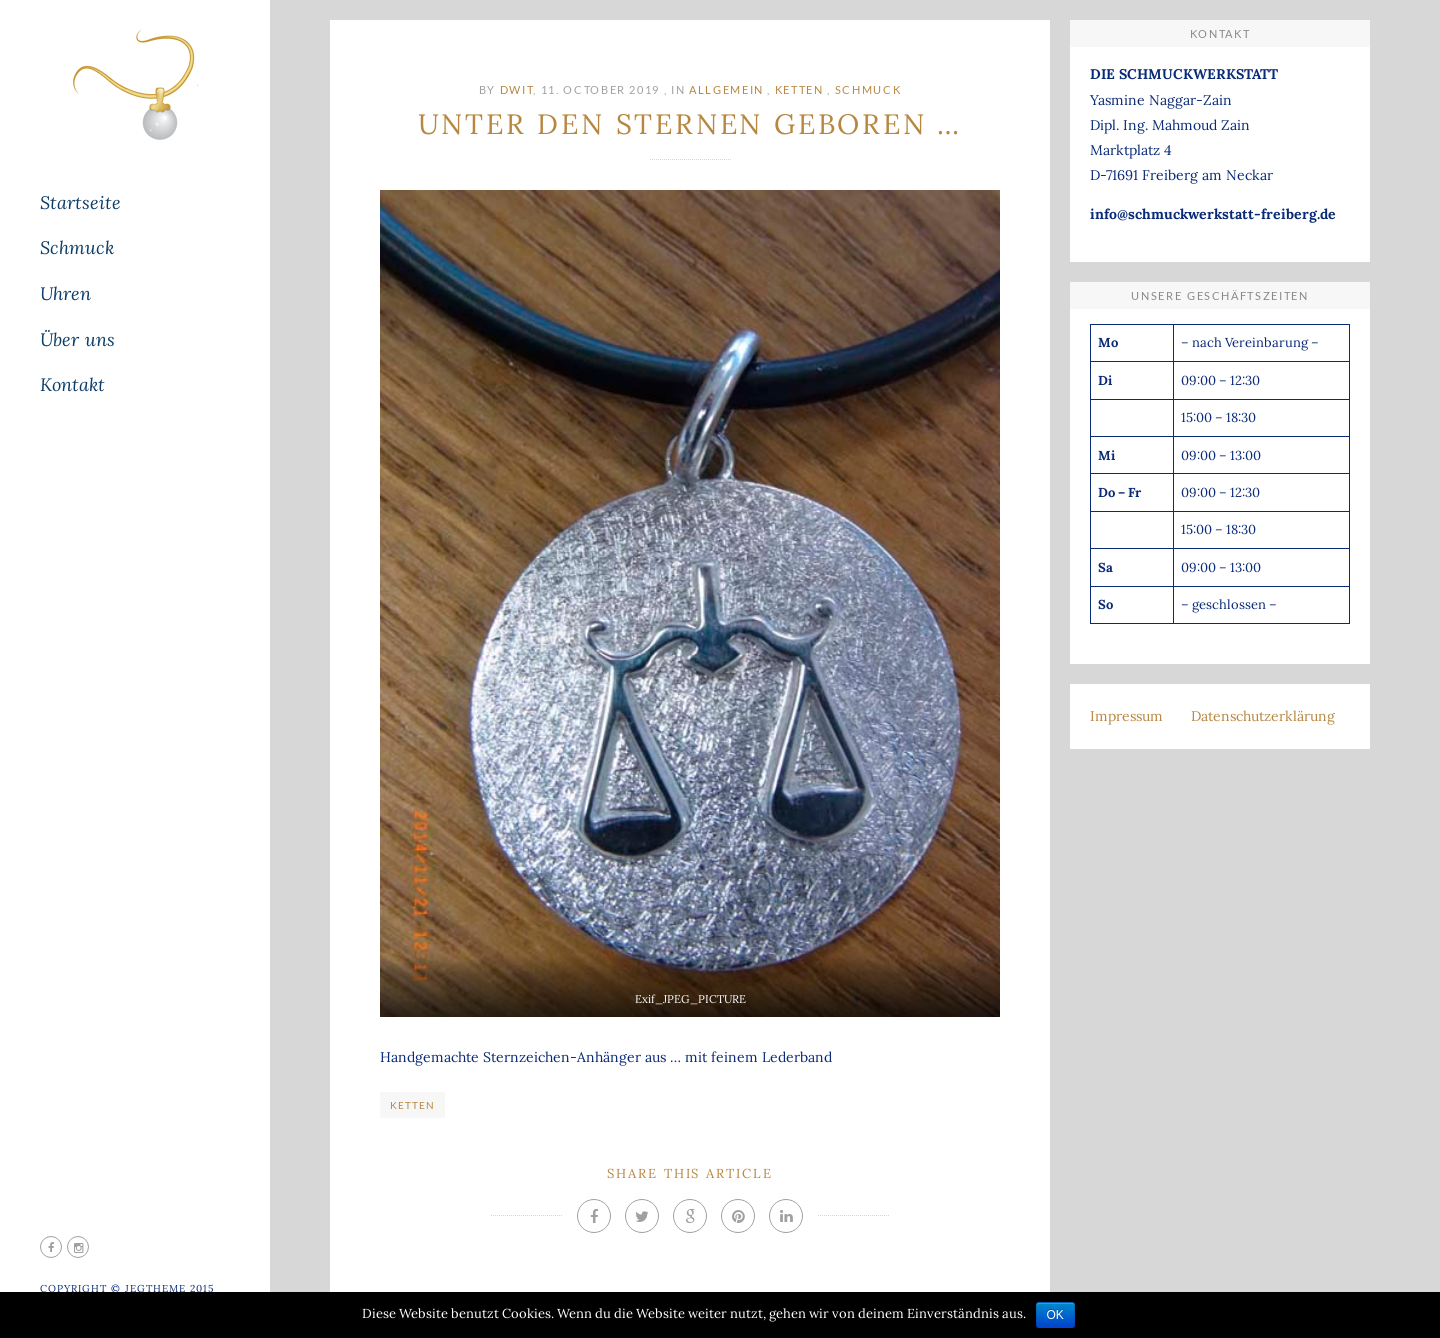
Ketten (799, 89)
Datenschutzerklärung (1263, 716)
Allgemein (726, 89)
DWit (517, 89)
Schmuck (868, 89)
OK (1055, 1315)
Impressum (1126, 716)
